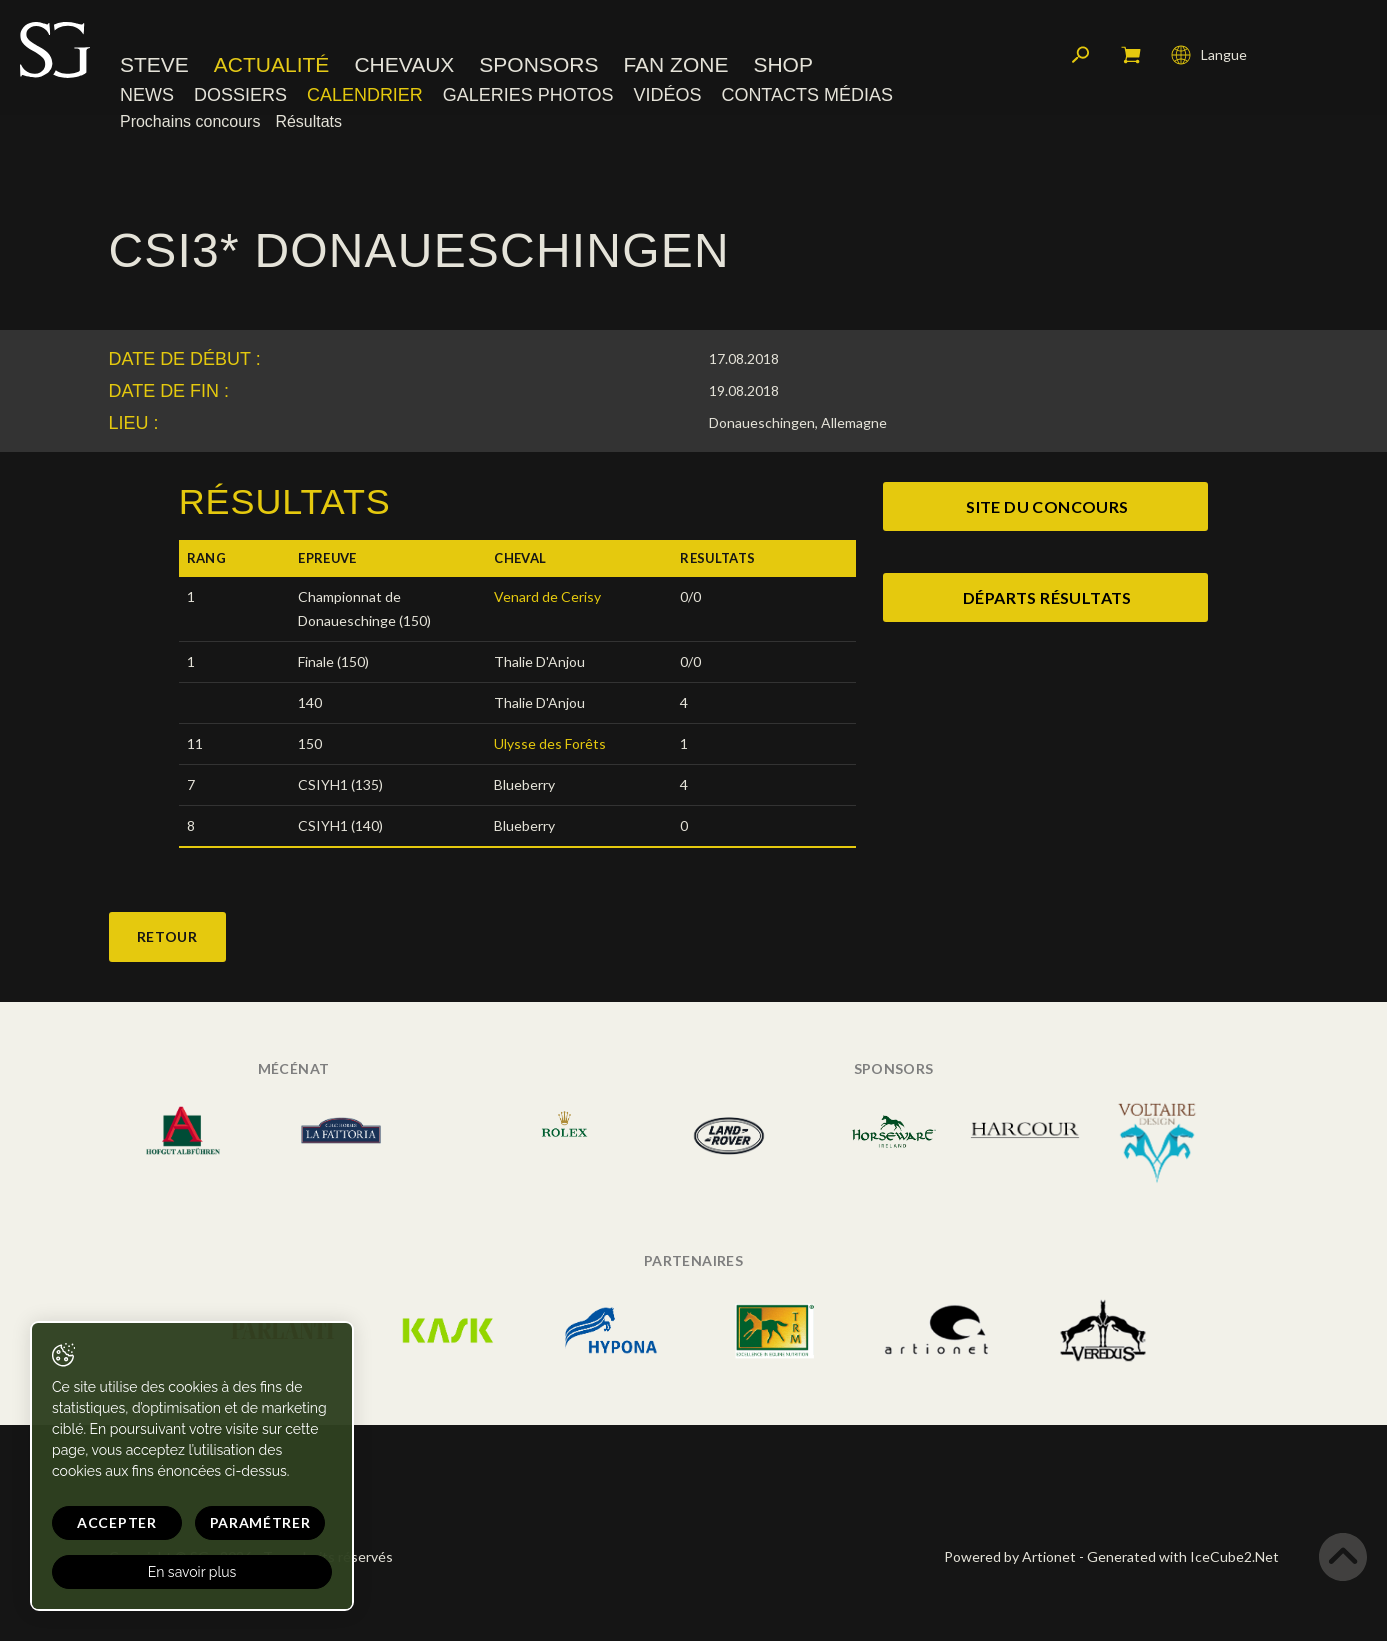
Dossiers (240, 95)
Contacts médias (807, 95)
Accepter (117, 1522)
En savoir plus (192, 1572)
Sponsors (538, 64)
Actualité (272, 64)
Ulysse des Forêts (550, 743)
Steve (154, 64)
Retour (167, 936)
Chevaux (404, 64)
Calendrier (365, 95)
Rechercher (1081, 55)
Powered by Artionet (1010, 1556)
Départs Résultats (1047, 597)
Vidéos (667, 95)
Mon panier (1131, 55)
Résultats (308, 121)
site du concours (1047, 506)
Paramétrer (260, 1522)
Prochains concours (190, 121)
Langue (1209, 55)
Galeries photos (528, 95)
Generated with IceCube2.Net (1183, 1556)
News (147, 95)
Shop (783, 64)
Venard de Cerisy (547, 596)
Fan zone (675, 64)
